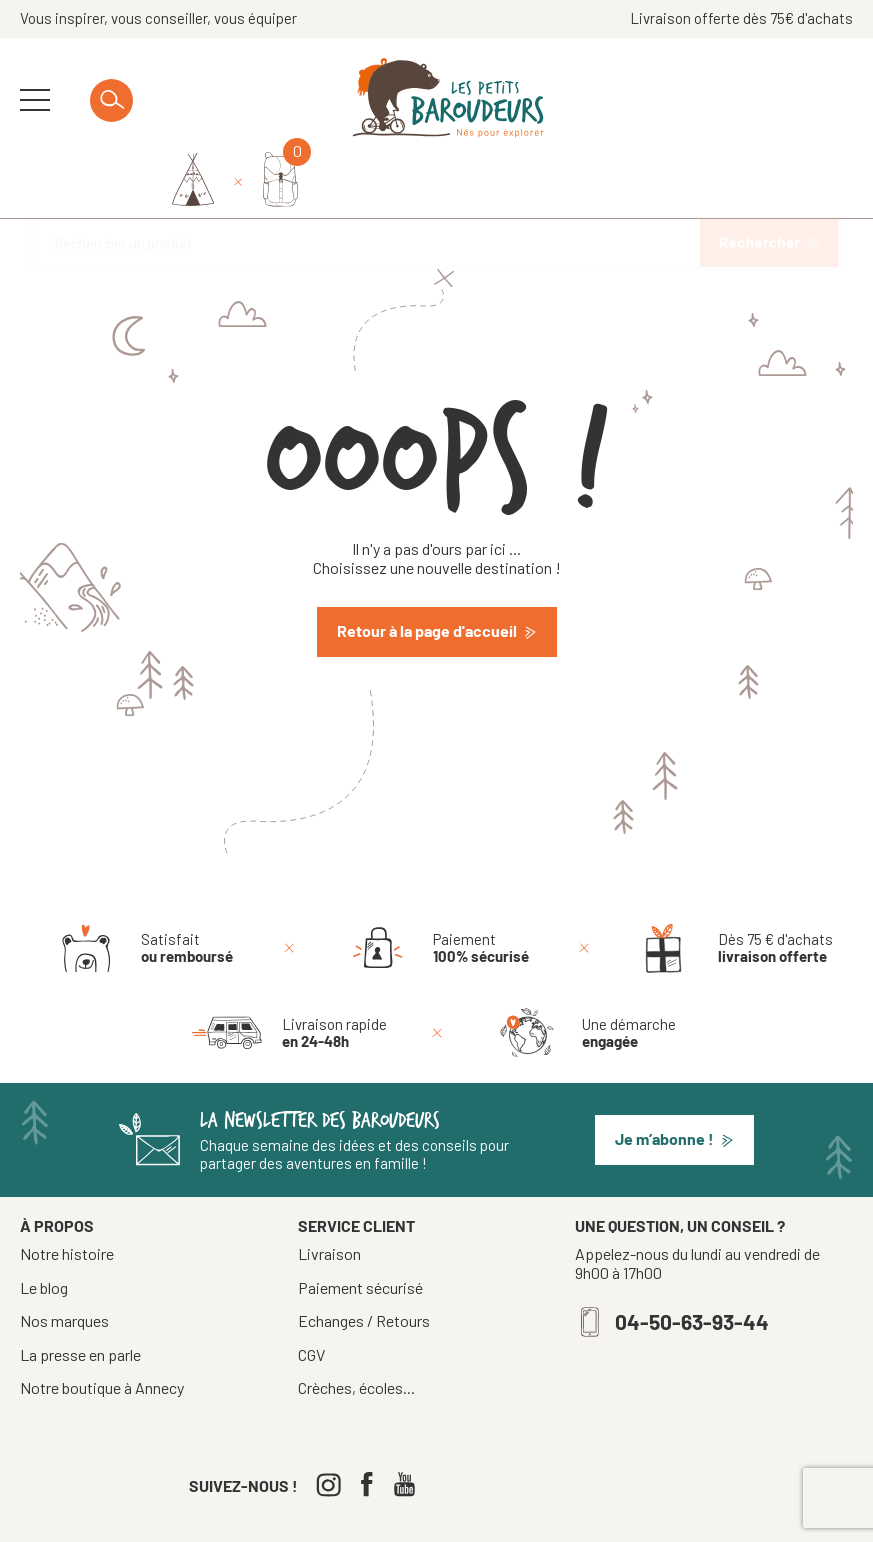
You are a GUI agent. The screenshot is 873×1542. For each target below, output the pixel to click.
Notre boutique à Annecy (102, 1332)
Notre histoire (67, 1199)
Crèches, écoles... (356, 1333)
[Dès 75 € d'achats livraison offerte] (730, 893)
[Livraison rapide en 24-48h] (289, 978)
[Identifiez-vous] (747, 101)
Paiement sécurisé (360, 1233)
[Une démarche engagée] (584, 978)
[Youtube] (409, 1429)
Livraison (329, 1200)
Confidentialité (610, 1519)
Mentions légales (495, 1519)
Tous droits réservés (364, 1519)
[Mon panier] (835, 100)
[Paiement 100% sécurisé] (436, 893)
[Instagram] (333, 1429)
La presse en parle (80, 1299)
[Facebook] (371, 1429)
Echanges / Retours (364, 1266)
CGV (311, 1300)
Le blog (44, 1232)
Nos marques (64, 1265)
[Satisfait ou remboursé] (142, 893)
